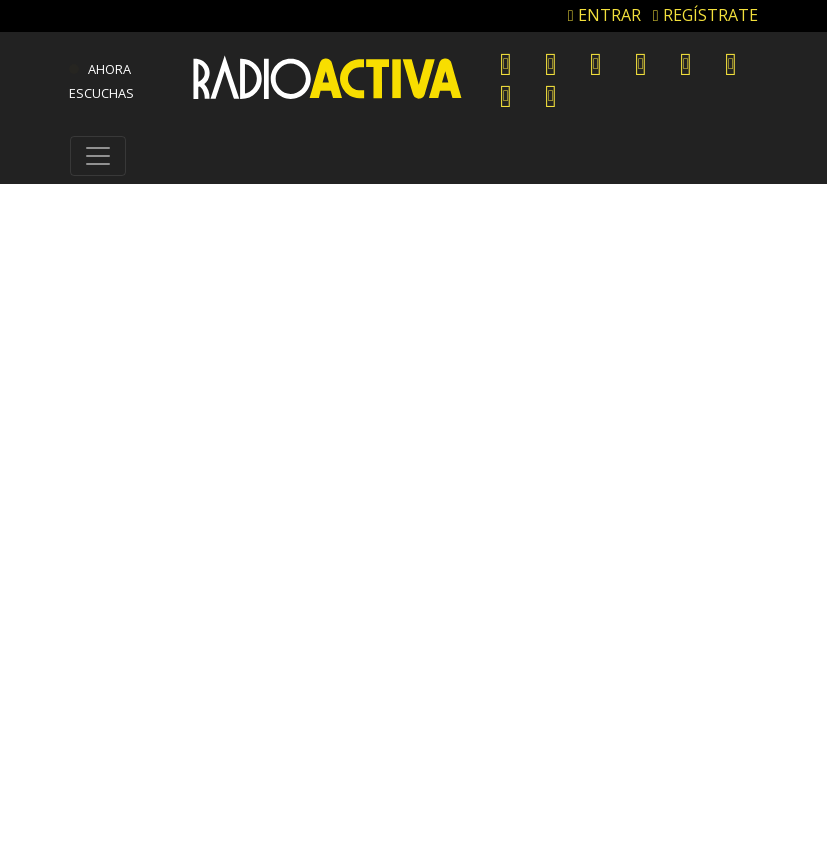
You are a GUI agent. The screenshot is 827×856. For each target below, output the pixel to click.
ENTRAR (604, 15)
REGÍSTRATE (705, 15)
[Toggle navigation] (98, 156)
